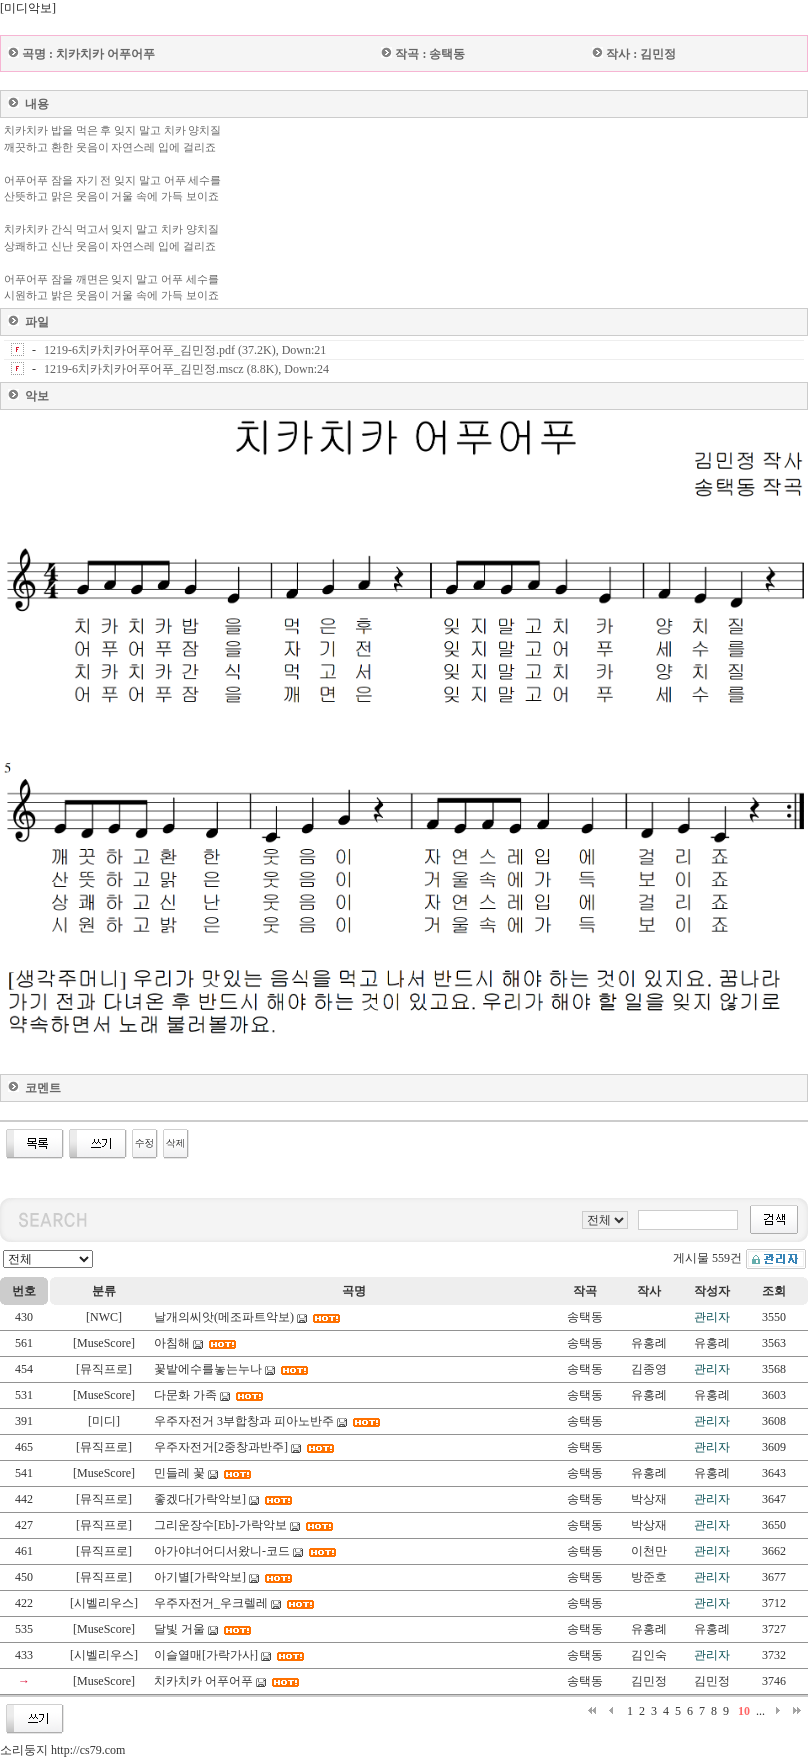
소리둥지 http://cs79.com (62, 1750)
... (760, 1711)
